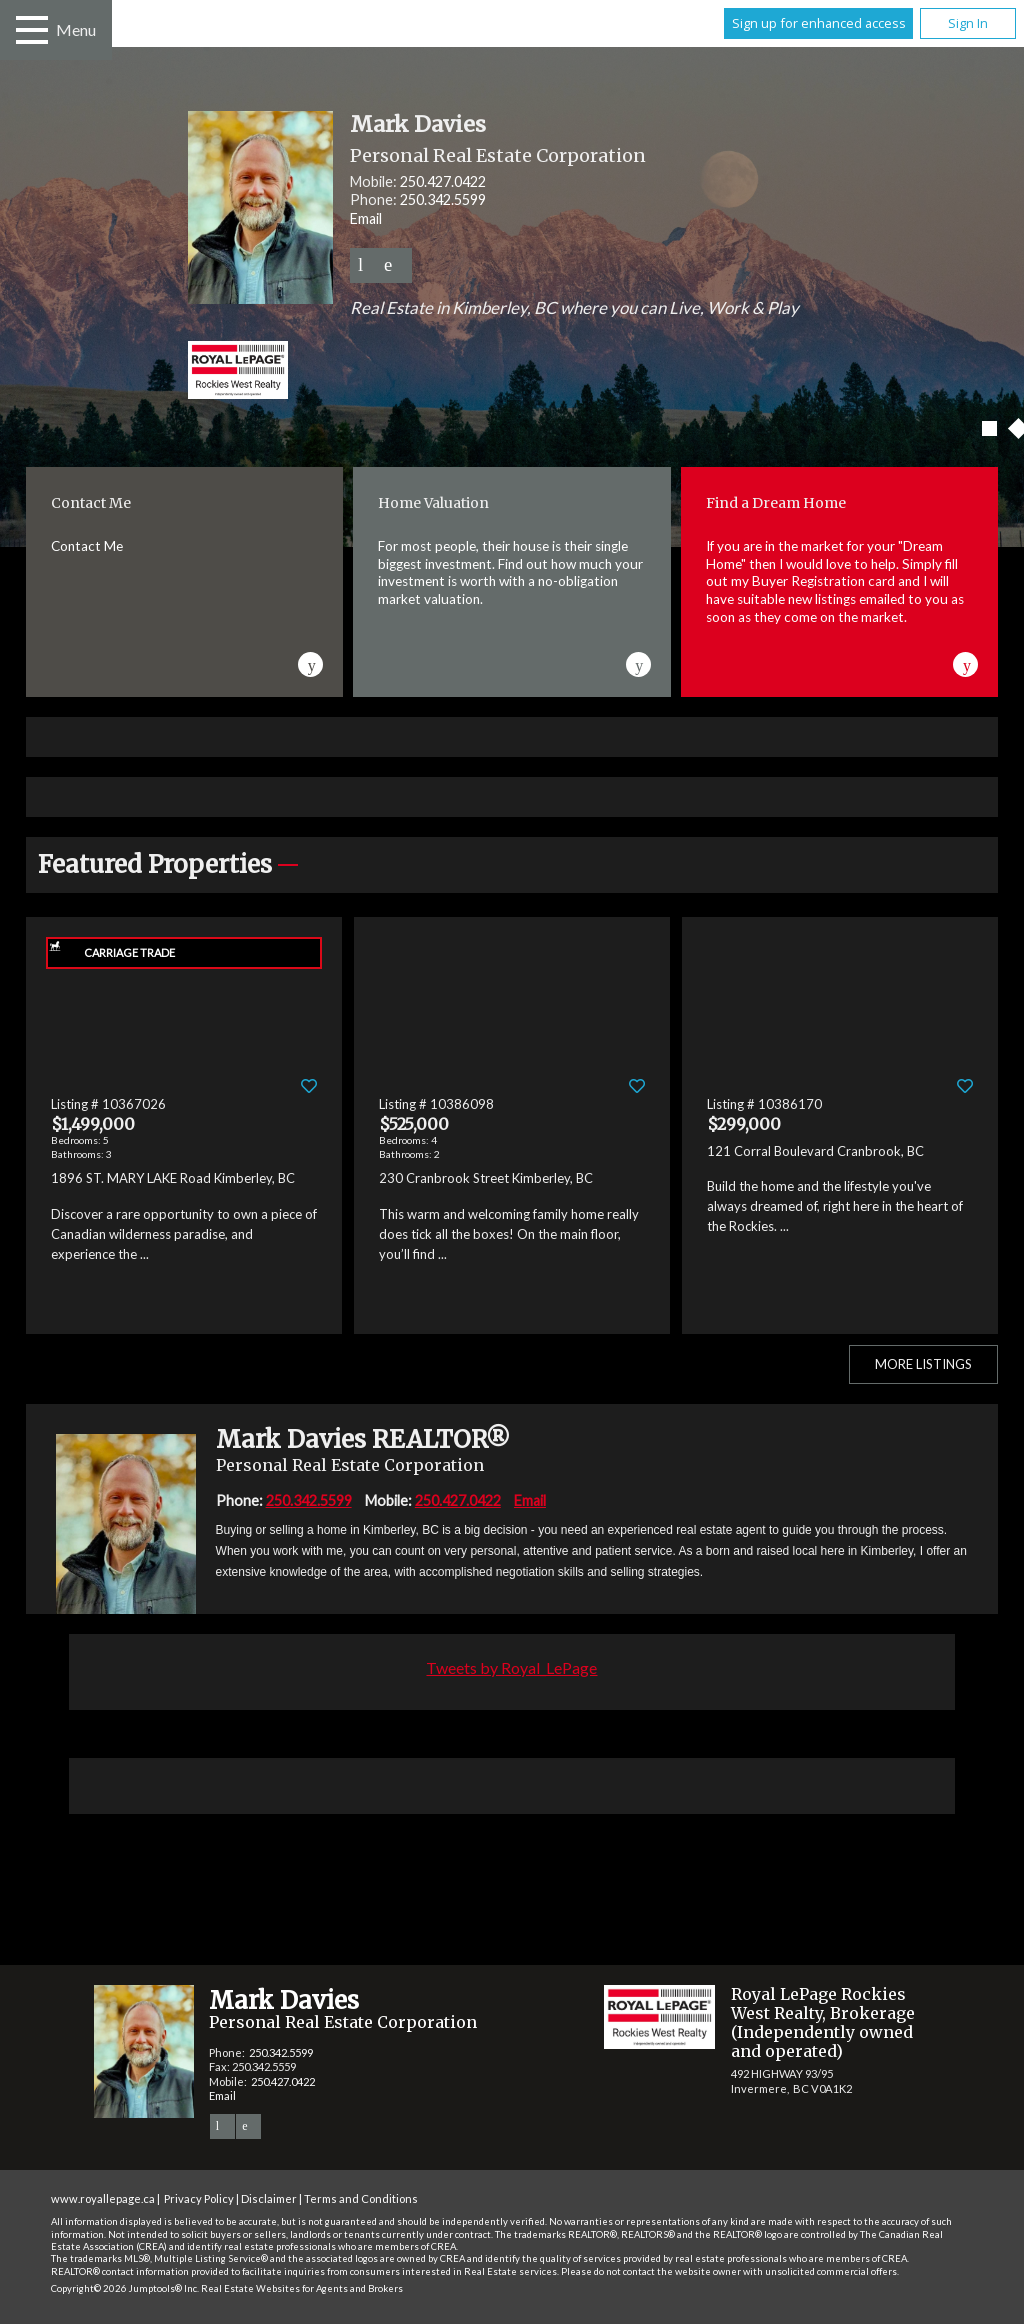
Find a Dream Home (776, 503)
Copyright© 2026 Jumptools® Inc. (125, 2288)
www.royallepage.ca (103, 2198)
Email (366, 218)
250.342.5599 (443, 199)
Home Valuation (433, 503)
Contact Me (91, 503)
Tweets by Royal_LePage (511, 1667)
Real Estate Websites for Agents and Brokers (302, 2288)
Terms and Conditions (361, 2198)
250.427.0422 (443, 181)
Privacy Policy (199, 2198)
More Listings (923, 1364)
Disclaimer (269, 2198)
